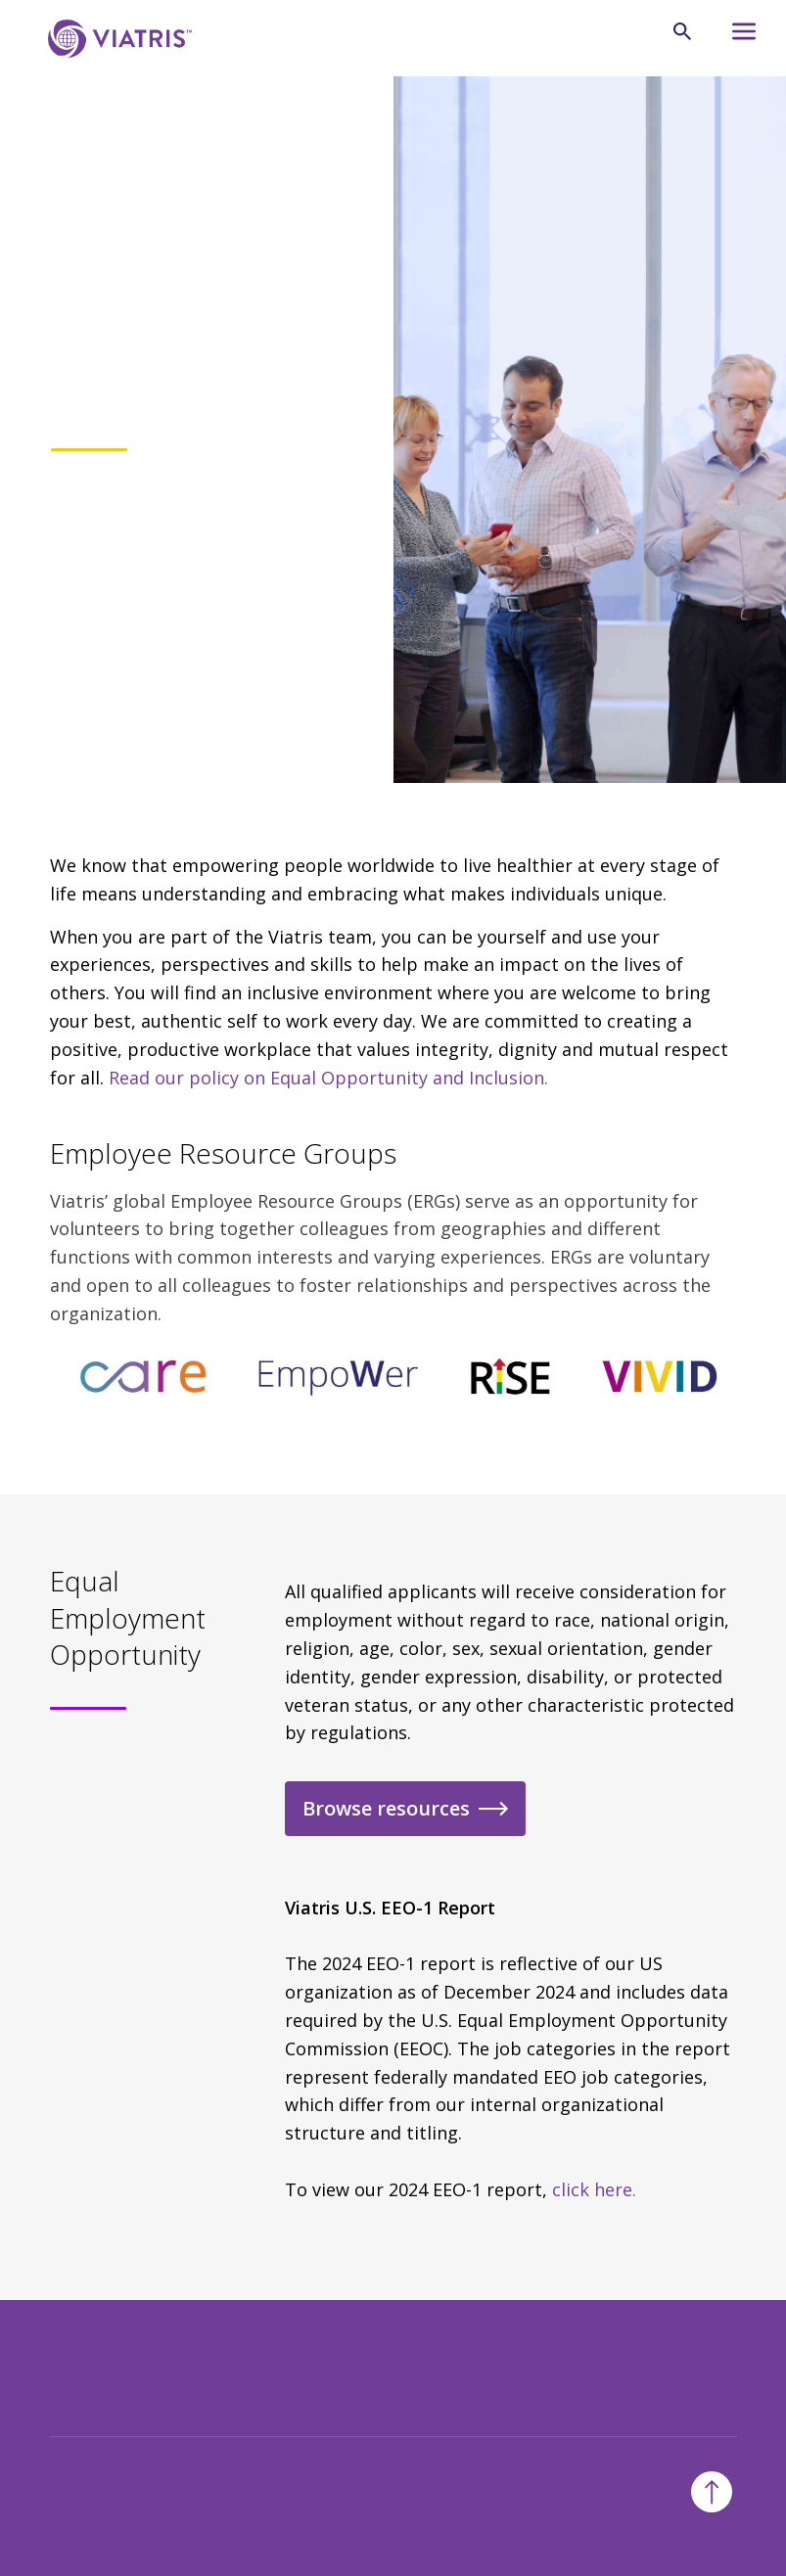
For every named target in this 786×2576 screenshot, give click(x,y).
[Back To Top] (711, 2491)
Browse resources (386, 1808)
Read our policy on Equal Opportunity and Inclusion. (328, 1077)
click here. (594, 2189)
